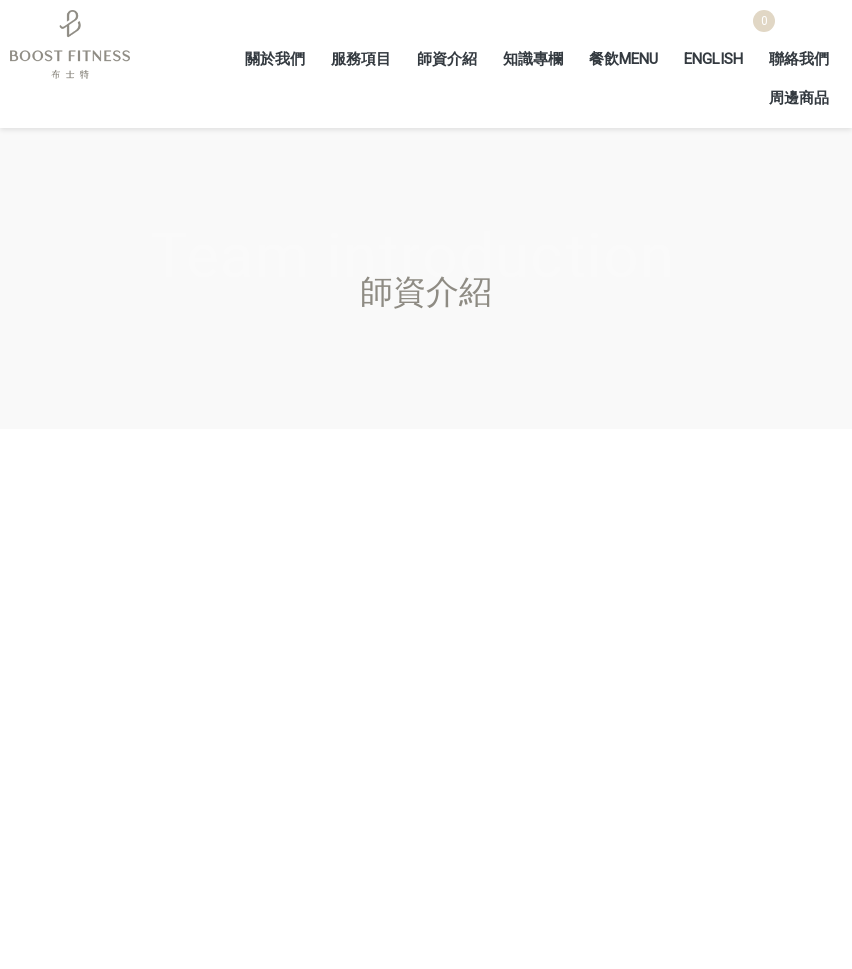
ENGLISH (713, 59)
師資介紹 (447, 59)
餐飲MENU (623, 59)
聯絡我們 (799, 59)
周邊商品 (799, 98)
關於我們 (275, 59)
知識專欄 (533, 59)
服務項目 (361, 59)
